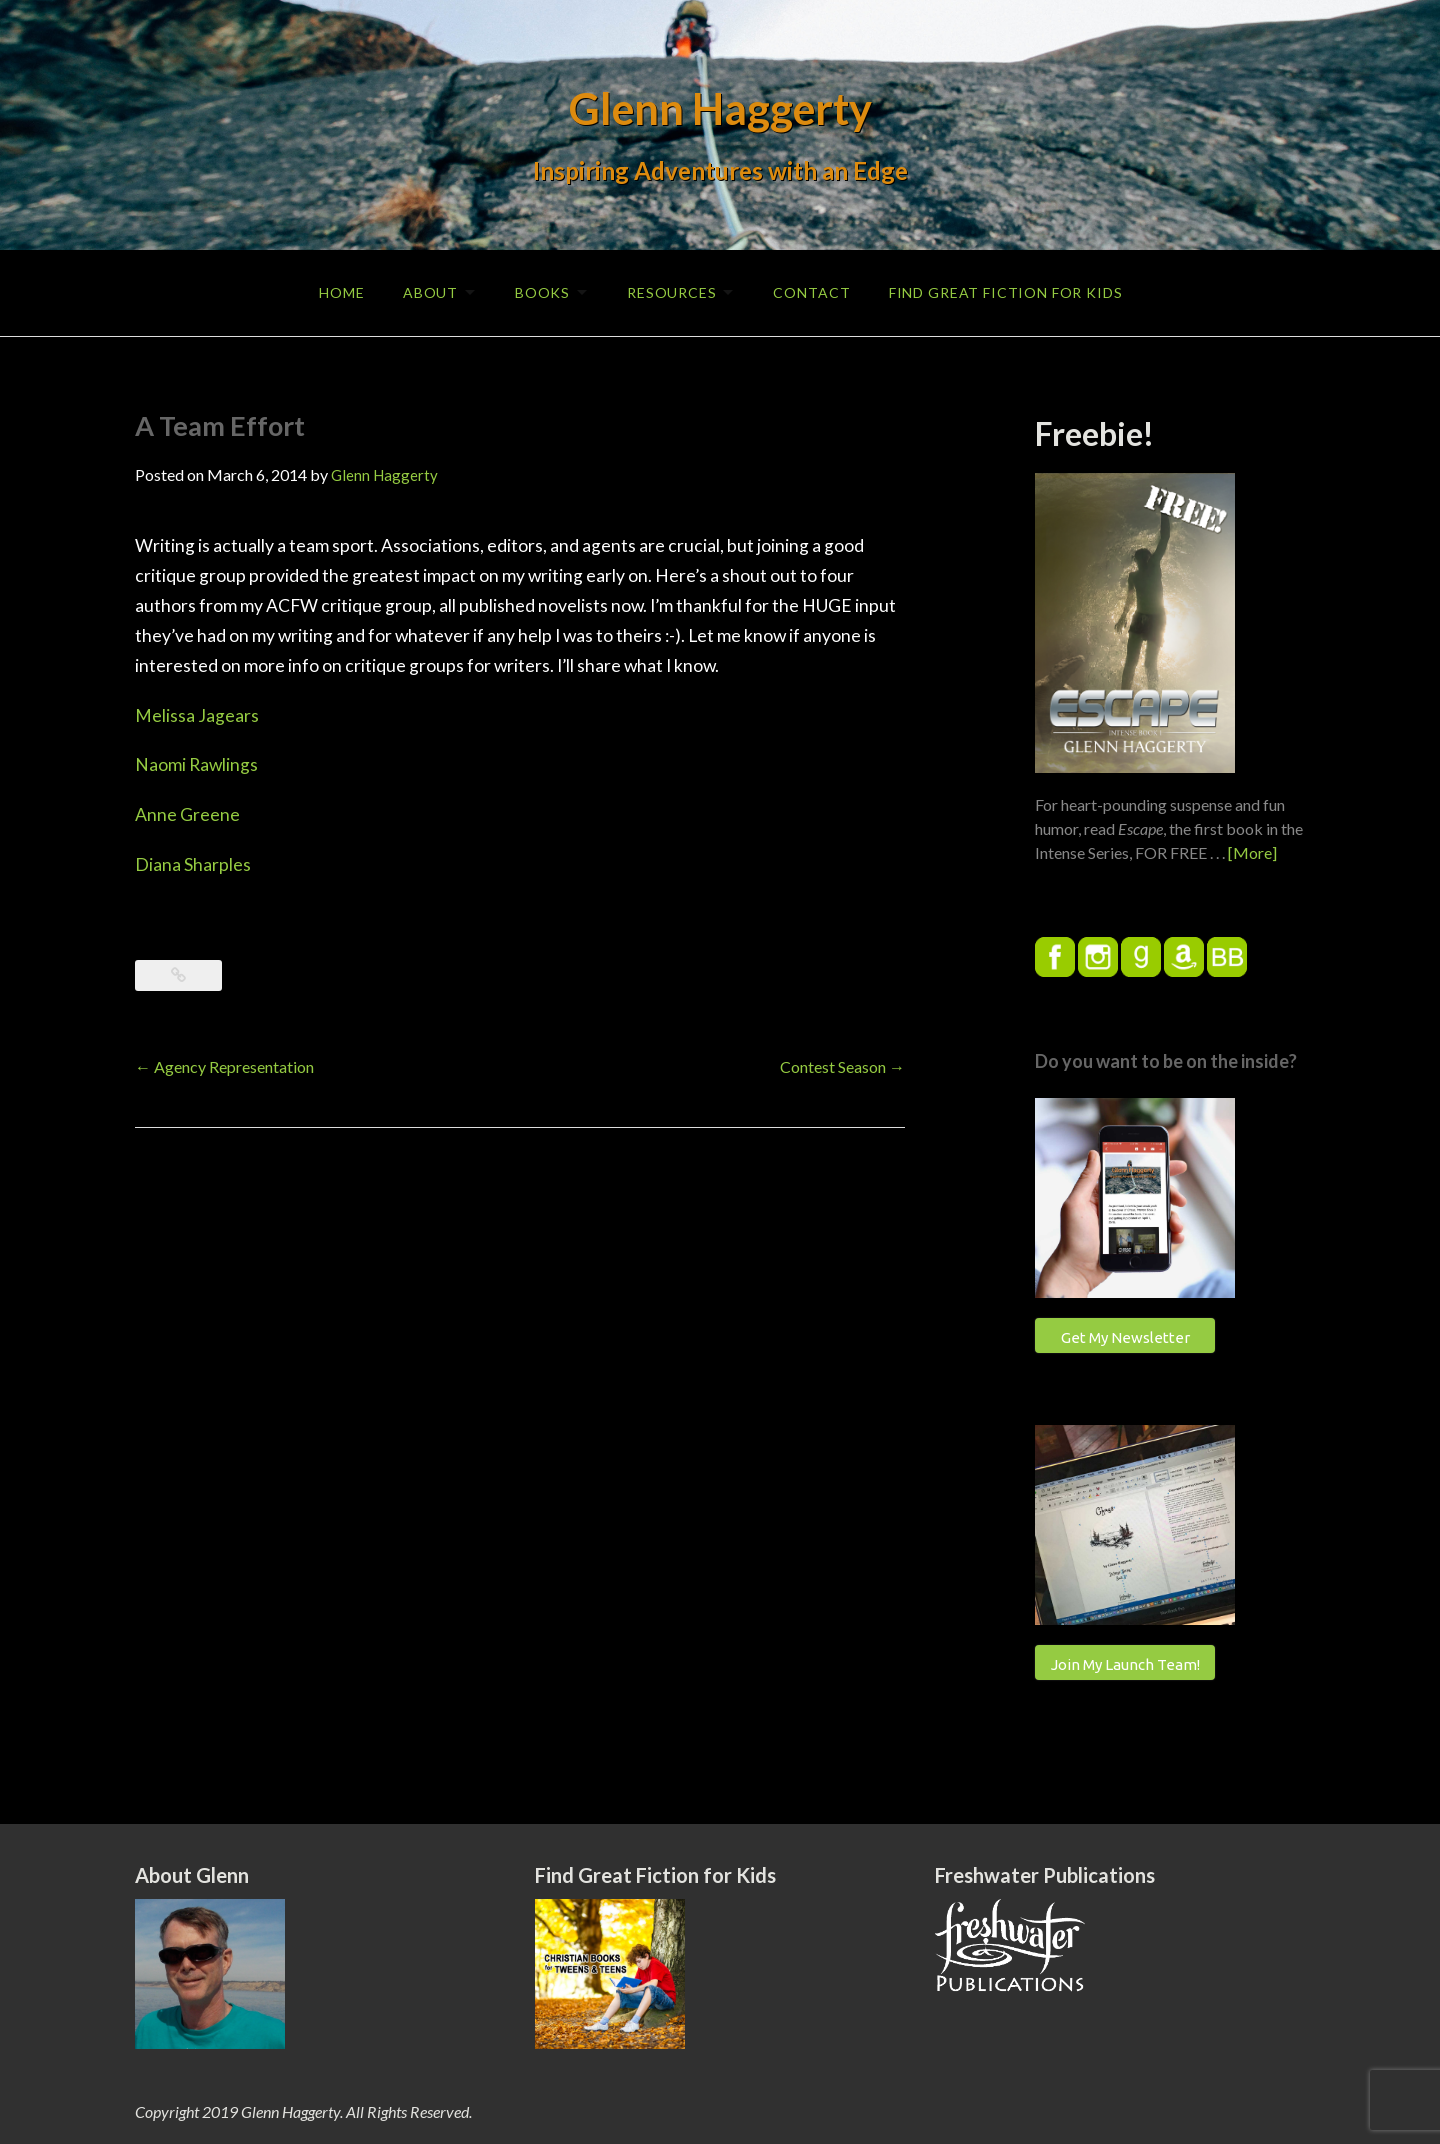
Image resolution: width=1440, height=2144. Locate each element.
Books (540, 291)
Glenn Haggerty (720, 108)
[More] (1252, 850)
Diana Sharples (193, 862)
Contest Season (842, 1064)
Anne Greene (187, 813)
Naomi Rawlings (196, 763)
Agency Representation (224, 1064)
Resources (673, 291)
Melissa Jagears (197, 713)
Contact (815, 291)
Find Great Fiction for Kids (1011, 291)
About (424, 291)
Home (334, 291)
